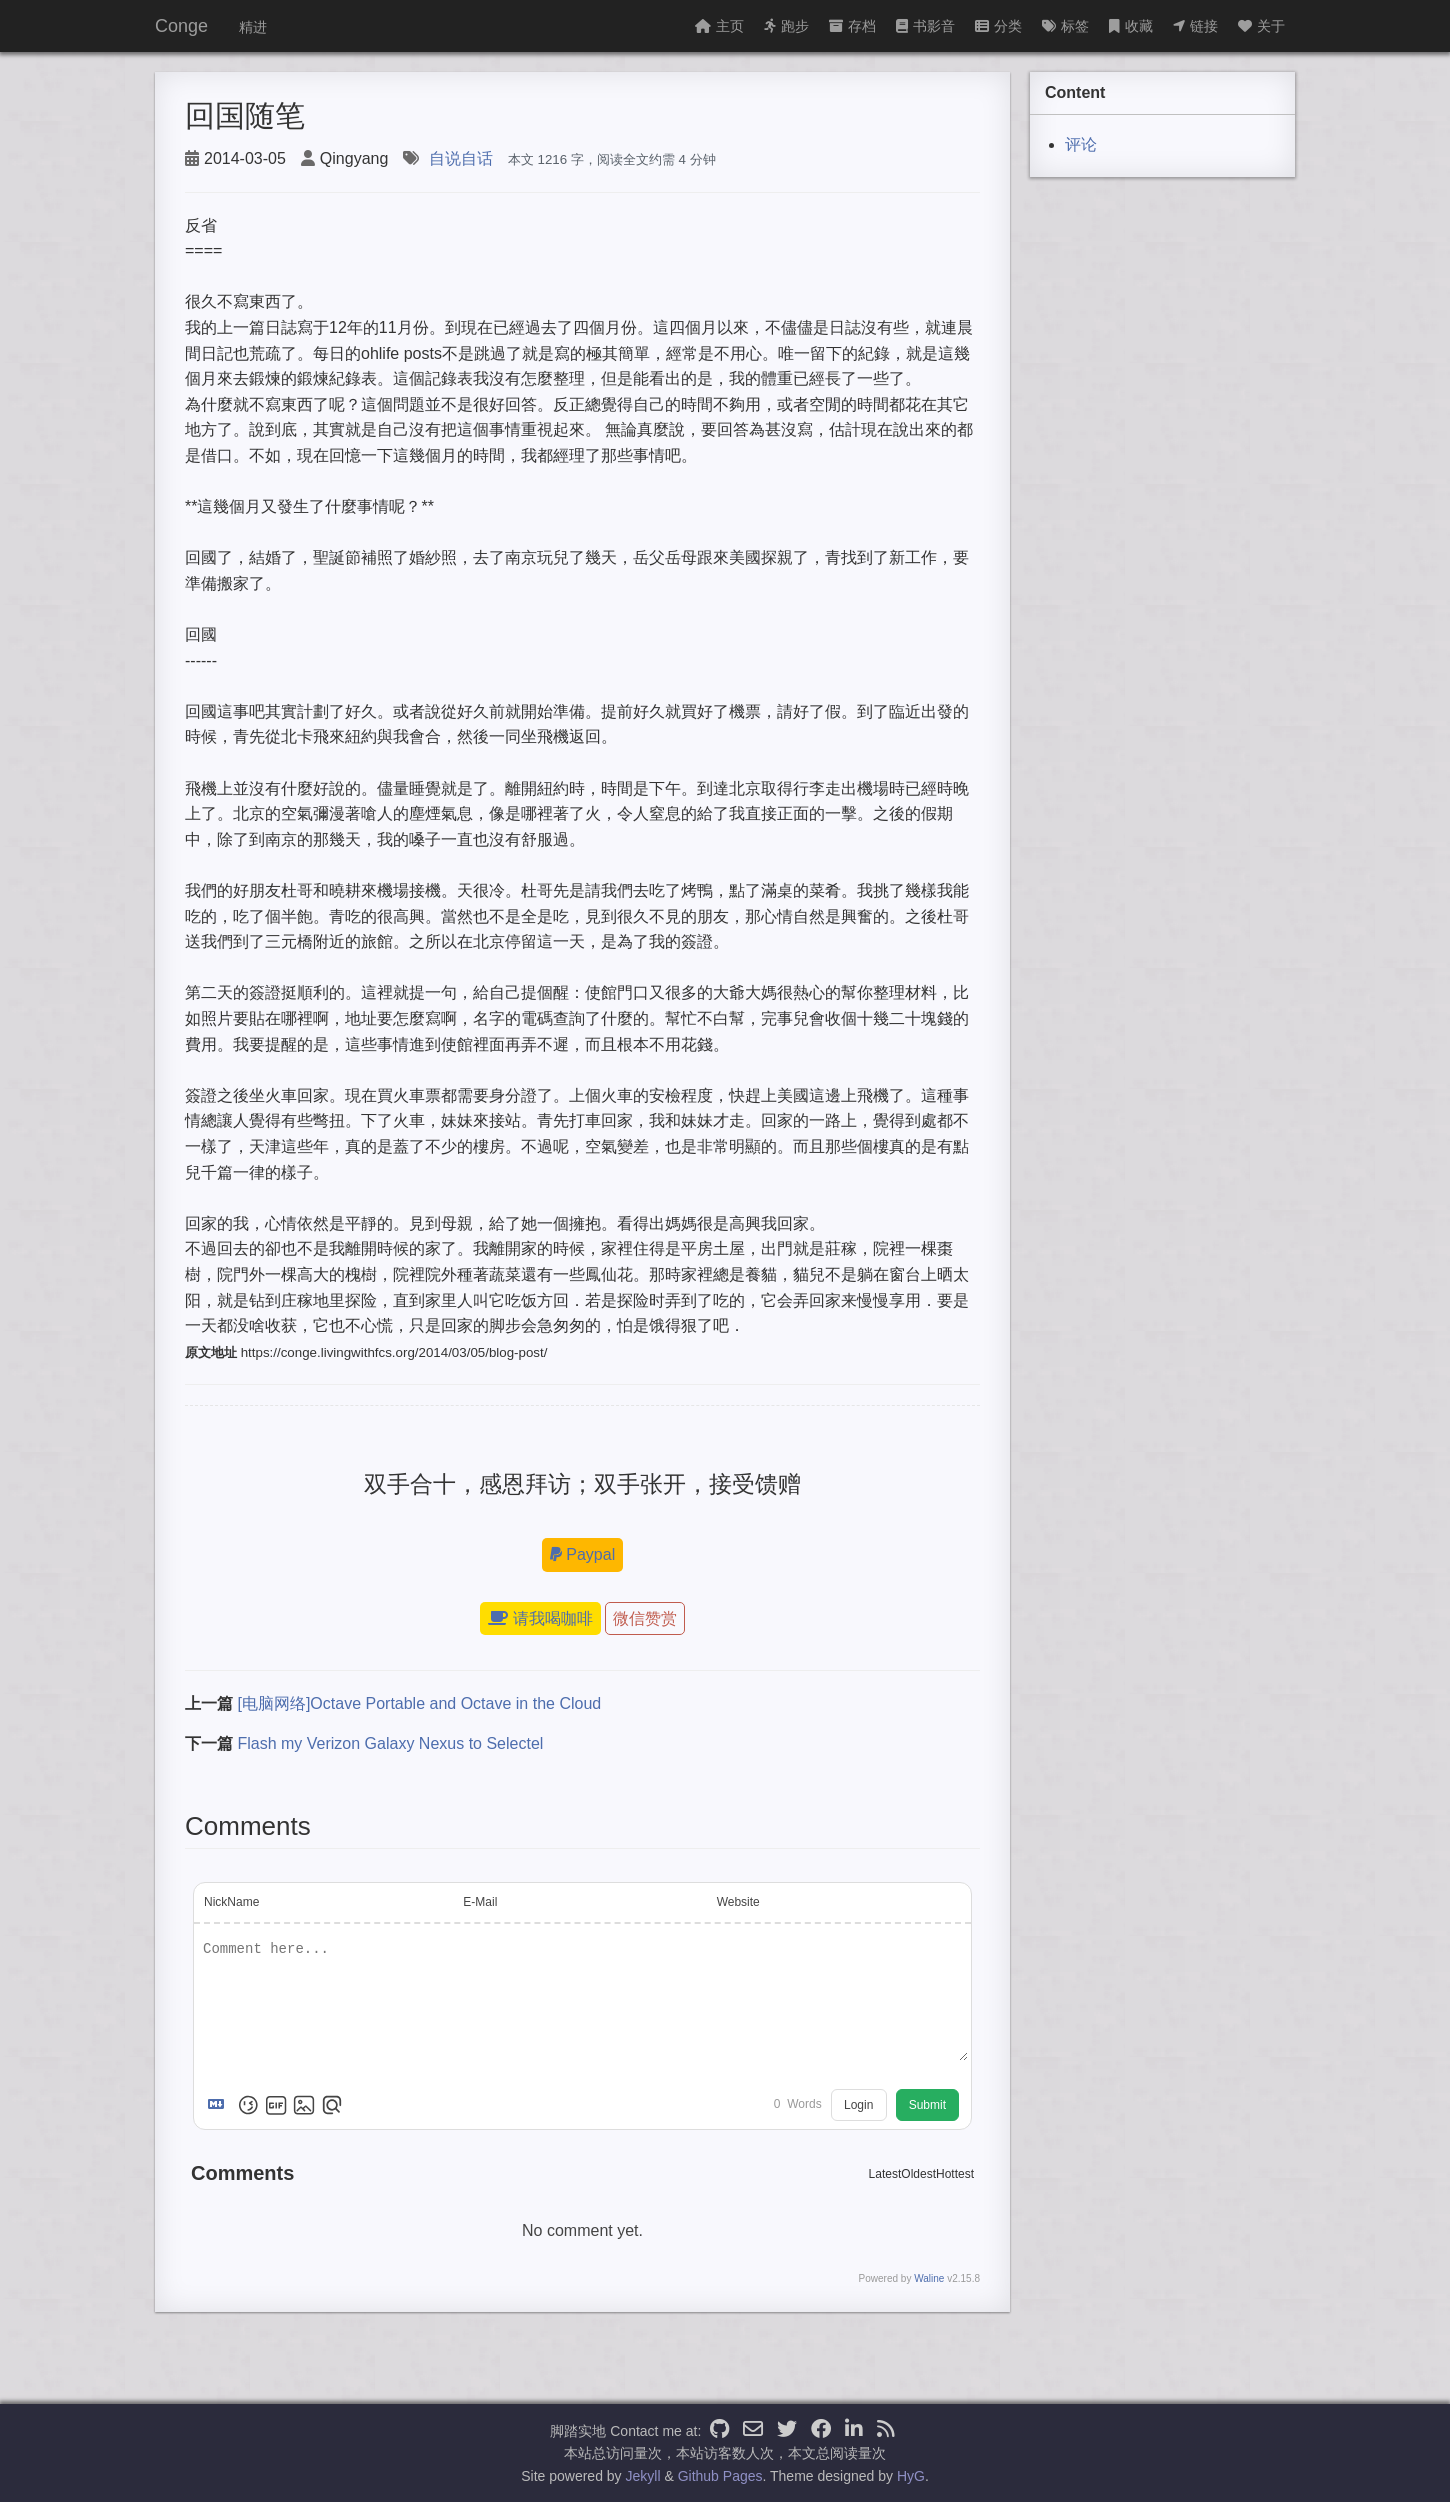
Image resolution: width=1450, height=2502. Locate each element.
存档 (852, 26)
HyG (911, 2476)
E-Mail (480, 1902)
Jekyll (643, 2476)
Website (738, 1902)
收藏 (1131, 26)
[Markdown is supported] (220, 2105)
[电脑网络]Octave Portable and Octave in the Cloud (419, 1703)
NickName (231, 1902)
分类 (998, 26)
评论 (1081, 144)
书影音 (925, 26)
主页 (719, 26)
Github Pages (720, 2476)
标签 (1065, 26)
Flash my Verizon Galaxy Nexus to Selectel (390, 1743)
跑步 (786, 26)
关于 (1261, 26)
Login (858, 2105)
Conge (181, 26)
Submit (927, 2105)
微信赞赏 (645, 1618)
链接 (1195, 26)
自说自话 (461, 158)
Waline (929, 2278)
